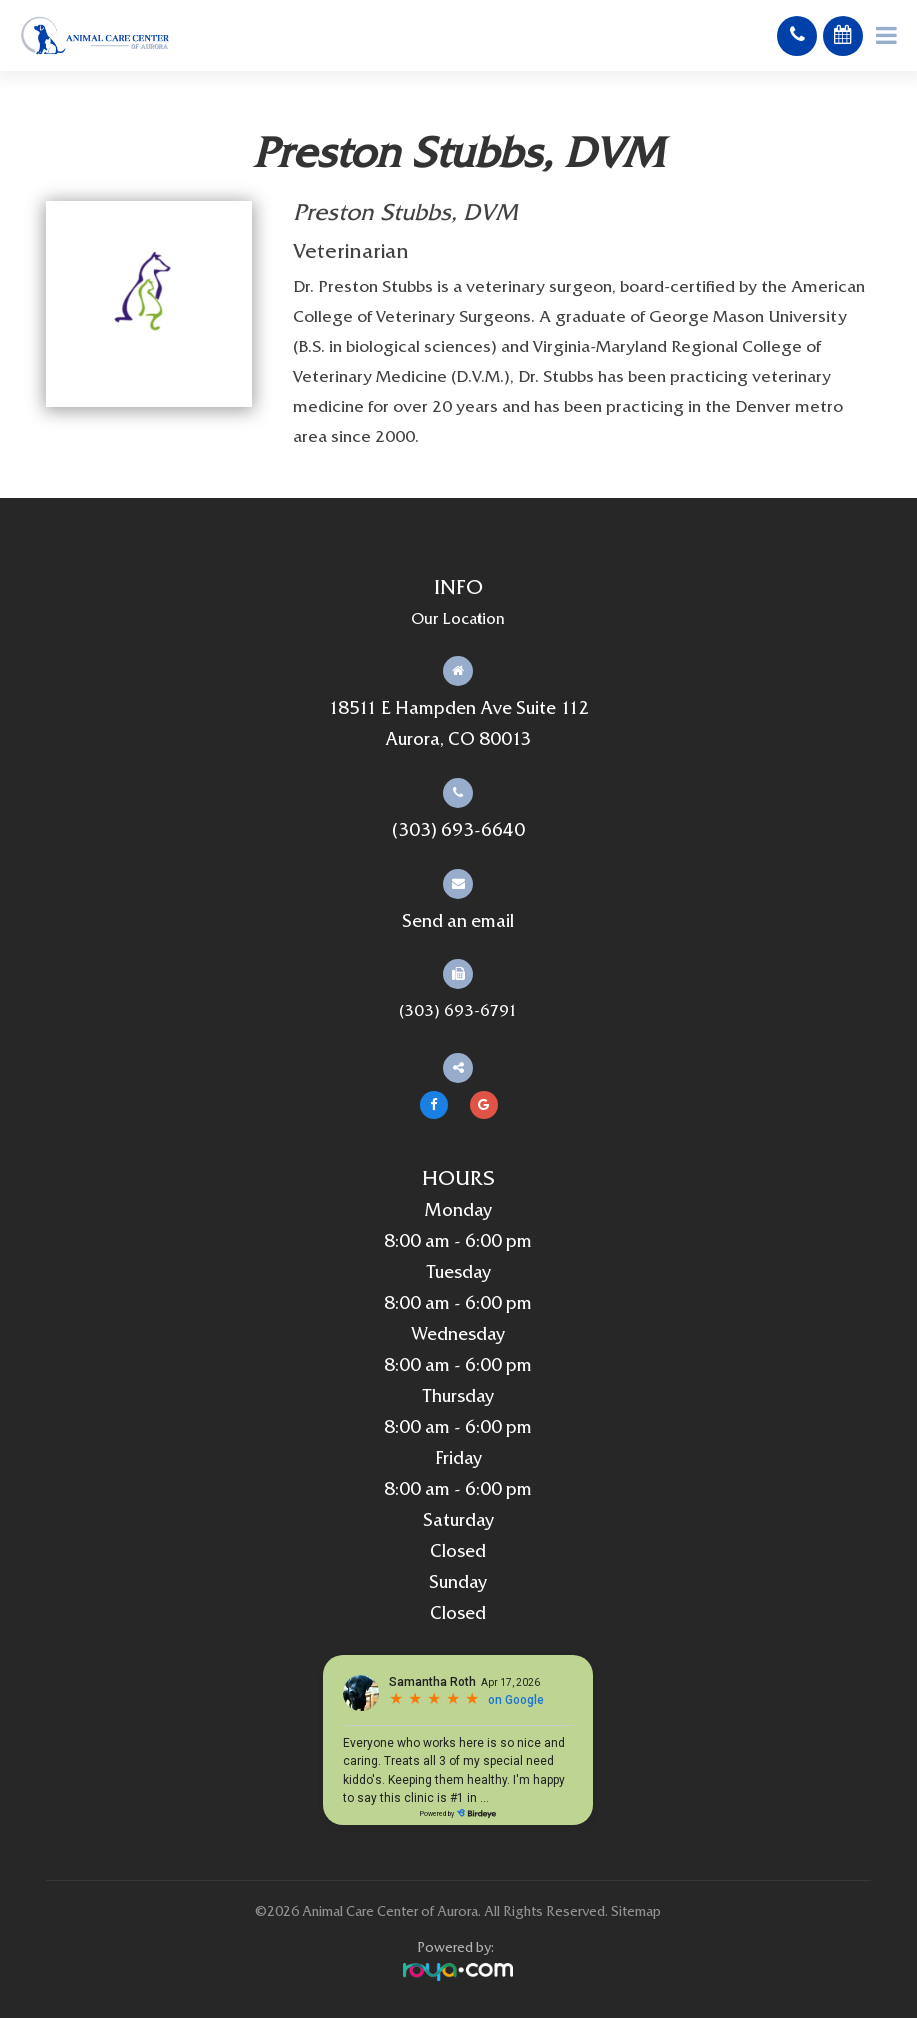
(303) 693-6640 (458, 831)
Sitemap (636, 1912)
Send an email (458, 922)
